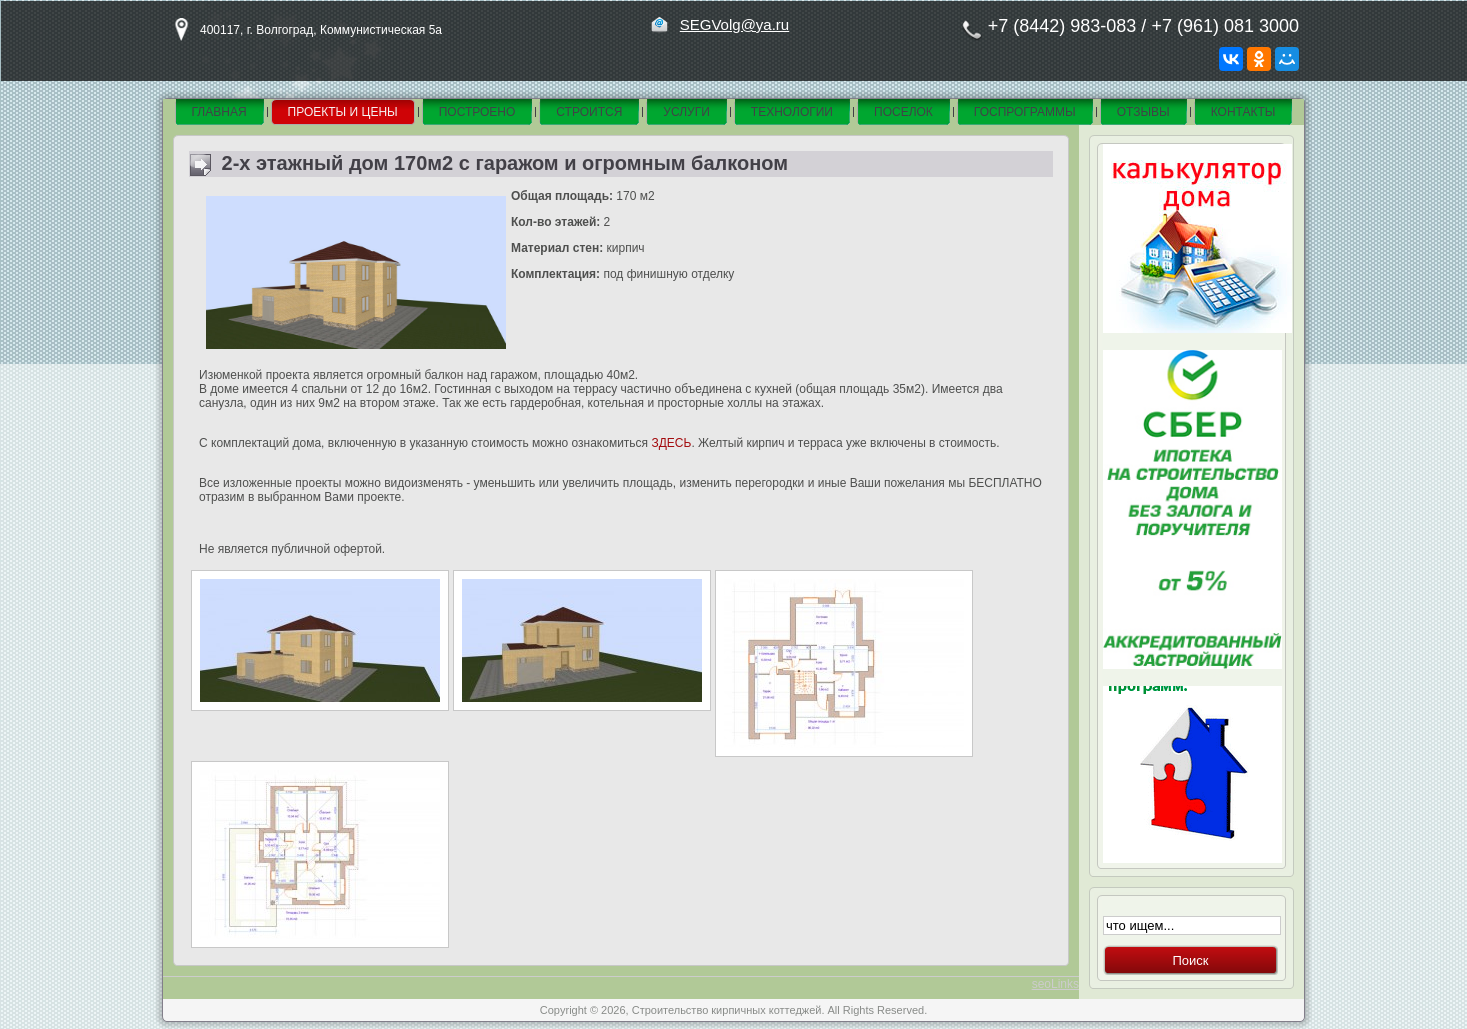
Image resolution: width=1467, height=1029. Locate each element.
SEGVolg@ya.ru (734, 24)
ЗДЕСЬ (671, 443)
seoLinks (1055, 984)
